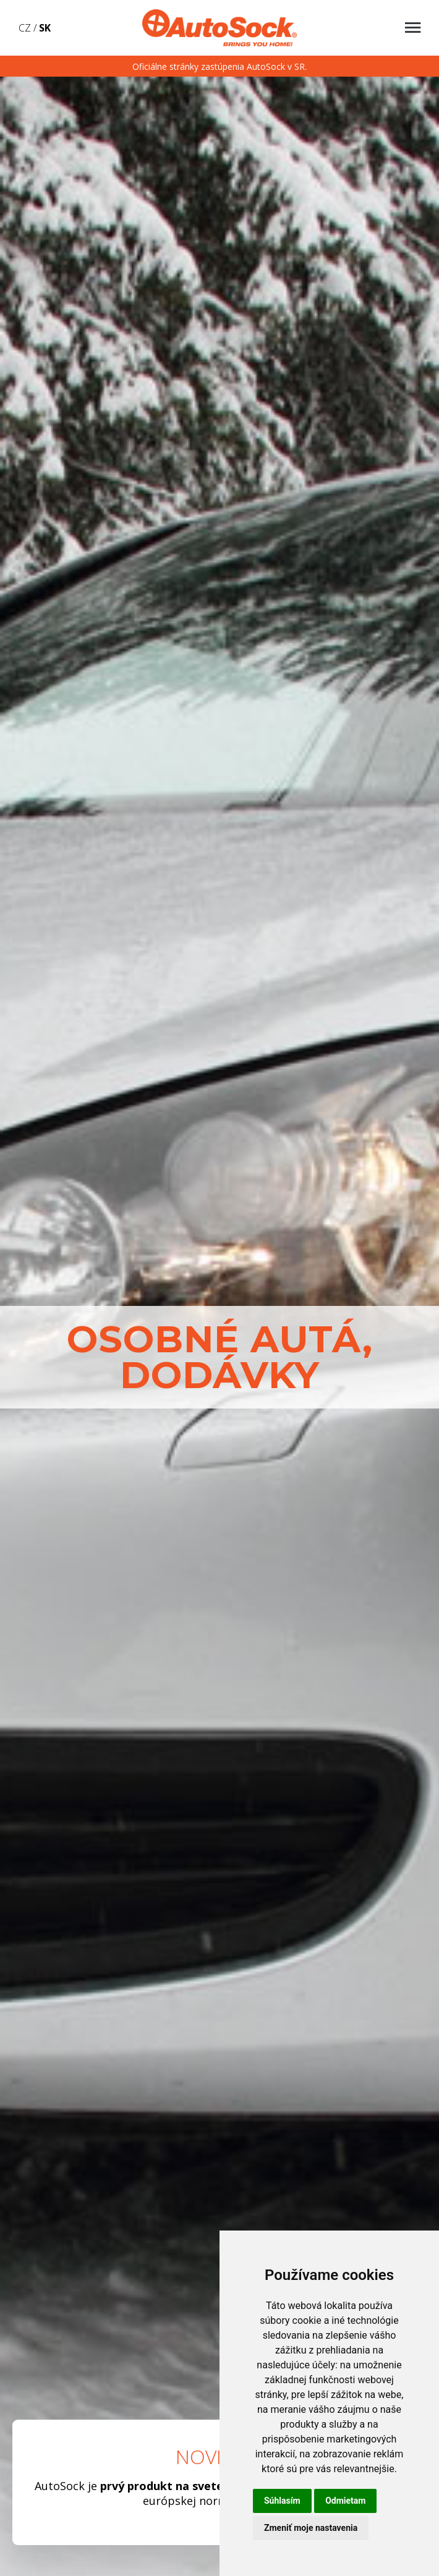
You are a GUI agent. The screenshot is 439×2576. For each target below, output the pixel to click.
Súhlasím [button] (282, 2501)
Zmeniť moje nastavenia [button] (310, 2528)
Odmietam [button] (345, 2501)
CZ (25, 28)
